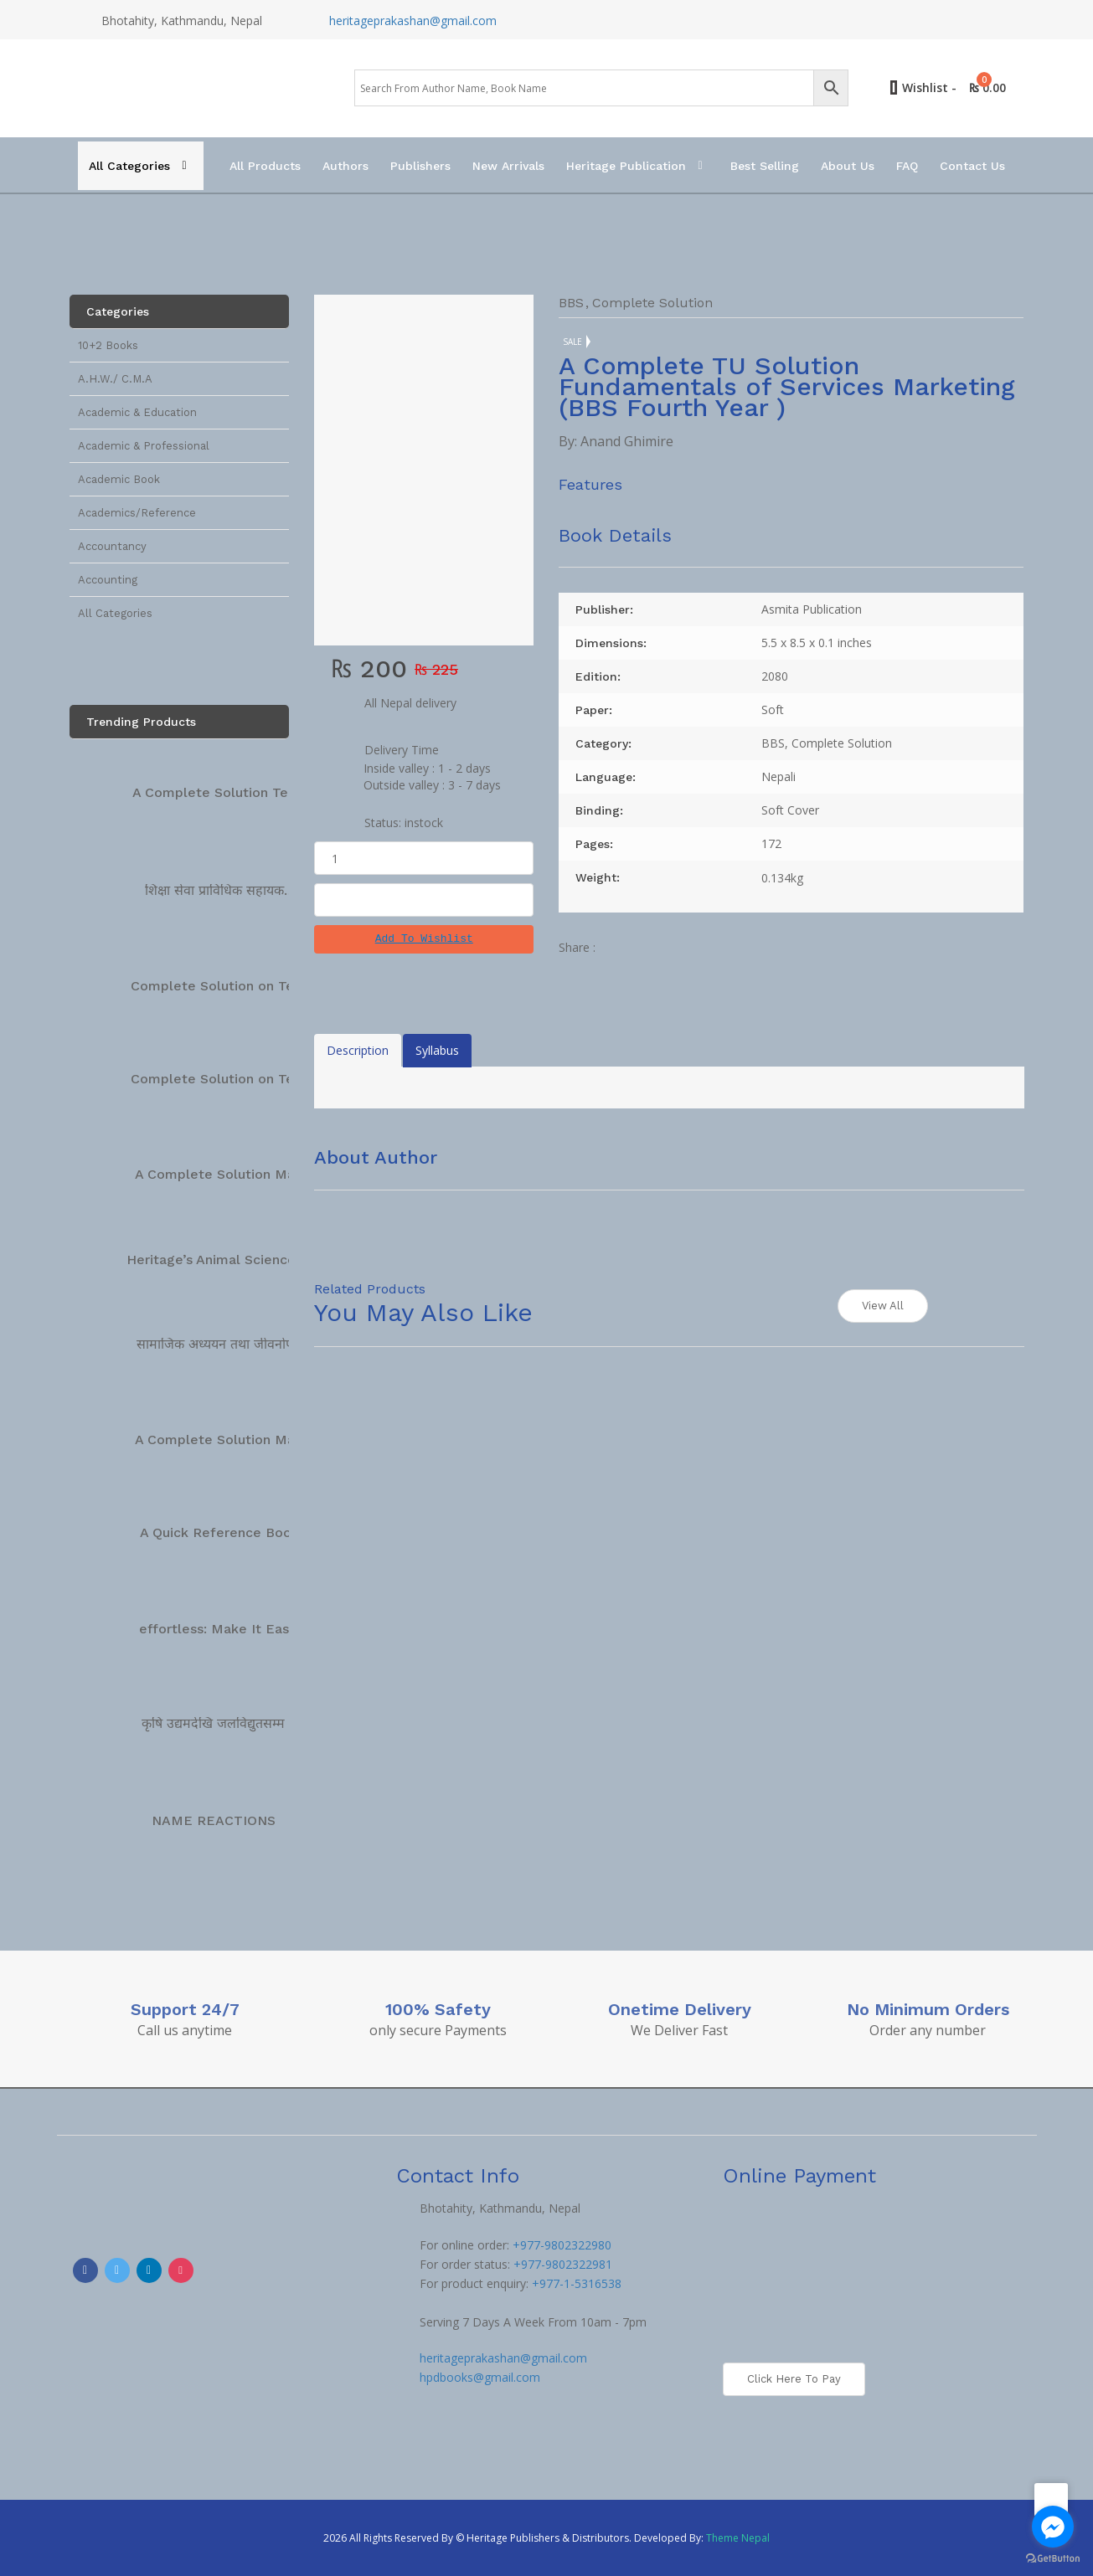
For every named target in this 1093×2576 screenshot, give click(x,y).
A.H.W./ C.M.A (115, 379)
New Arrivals (508, 165)
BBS (571, 303)
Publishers (420, 165)
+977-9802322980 (562, 2245)
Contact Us (972, 165)
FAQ (907, 165)
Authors (345, 165)
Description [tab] (358, 1050)
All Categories (129, 165)
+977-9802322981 (562, 2264)
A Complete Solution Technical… (238, 792)
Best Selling (764, 165)
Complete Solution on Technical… (241, 986)
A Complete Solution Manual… (234, 1174)
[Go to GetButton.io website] (1053, 2558)
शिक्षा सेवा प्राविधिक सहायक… (220, 890)
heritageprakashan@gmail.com (413, 20)
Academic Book (119, 479)
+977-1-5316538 (576, 2283)
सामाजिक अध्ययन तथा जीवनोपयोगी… (232, 1344)
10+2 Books (108, 345)
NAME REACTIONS (214, 1820)
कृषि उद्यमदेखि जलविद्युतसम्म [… (224, 1723)
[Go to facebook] (1053, 2527)
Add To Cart (424, 899)
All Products (265, 165)
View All (883, 1305)
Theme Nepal (738, 2538)
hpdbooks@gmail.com (480, 2377)
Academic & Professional (143, 446)
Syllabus (437, 1050)
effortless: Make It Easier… (228, 1629)
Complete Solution (652, 303)
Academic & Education (137, 412)
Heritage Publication (626, 165)
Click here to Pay (794, 2379)
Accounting (107, 579)
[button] (424, 939)
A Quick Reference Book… (225, 1532)
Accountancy (112, 546)
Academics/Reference (137, 512)
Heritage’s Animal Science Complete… (251, 1259)
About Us (847, 165)
